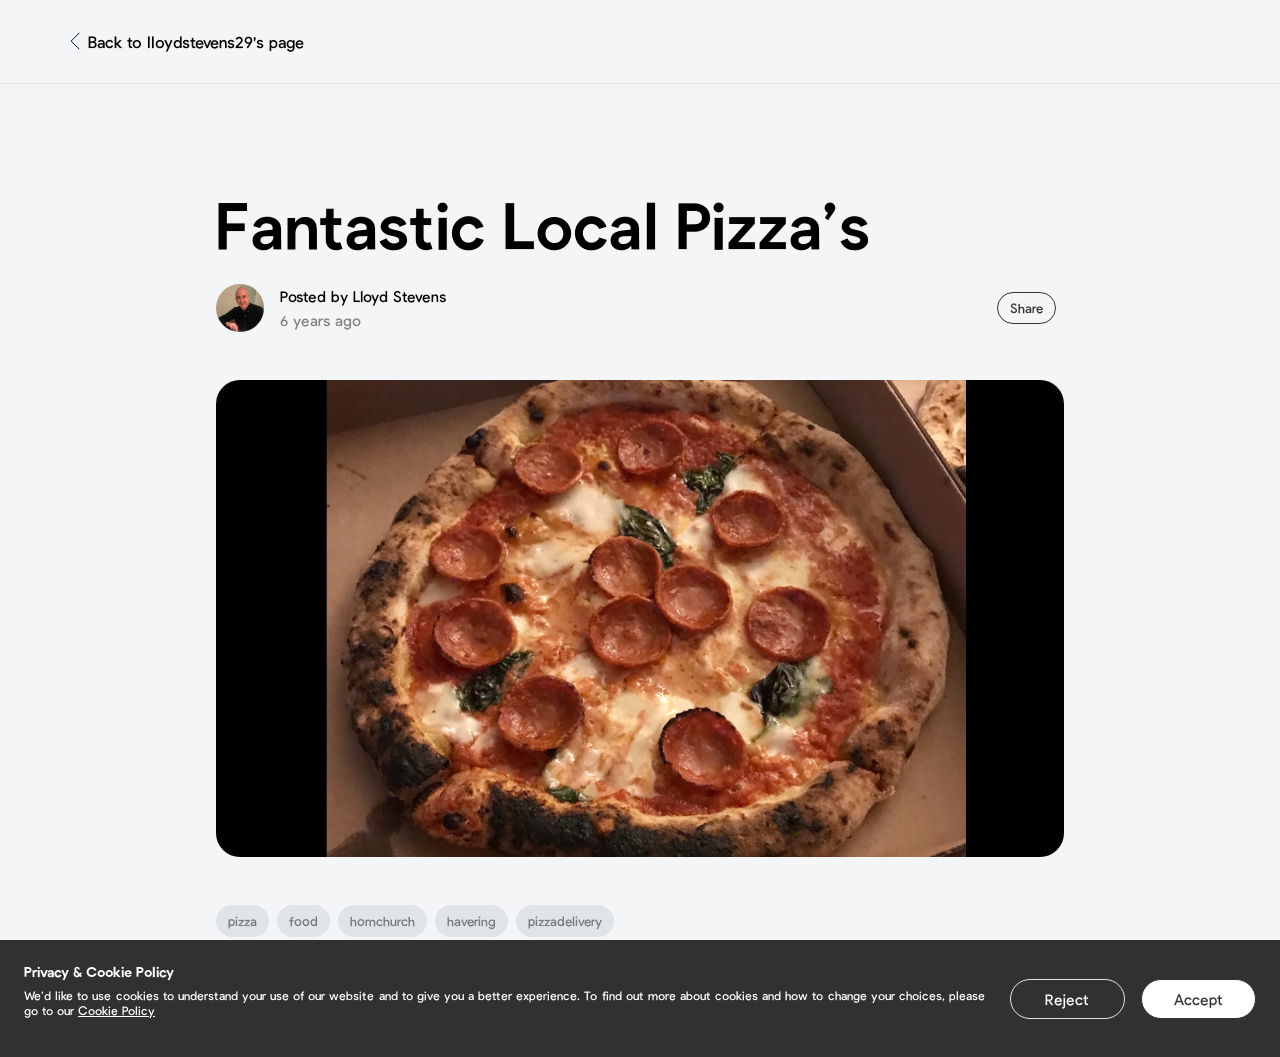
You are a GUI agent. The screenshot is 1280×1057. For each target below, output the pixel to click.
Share (1026, 308)
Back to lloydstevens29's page (196, 41)
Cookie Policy (116, 1010)
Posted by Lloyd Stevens (363, 296)
